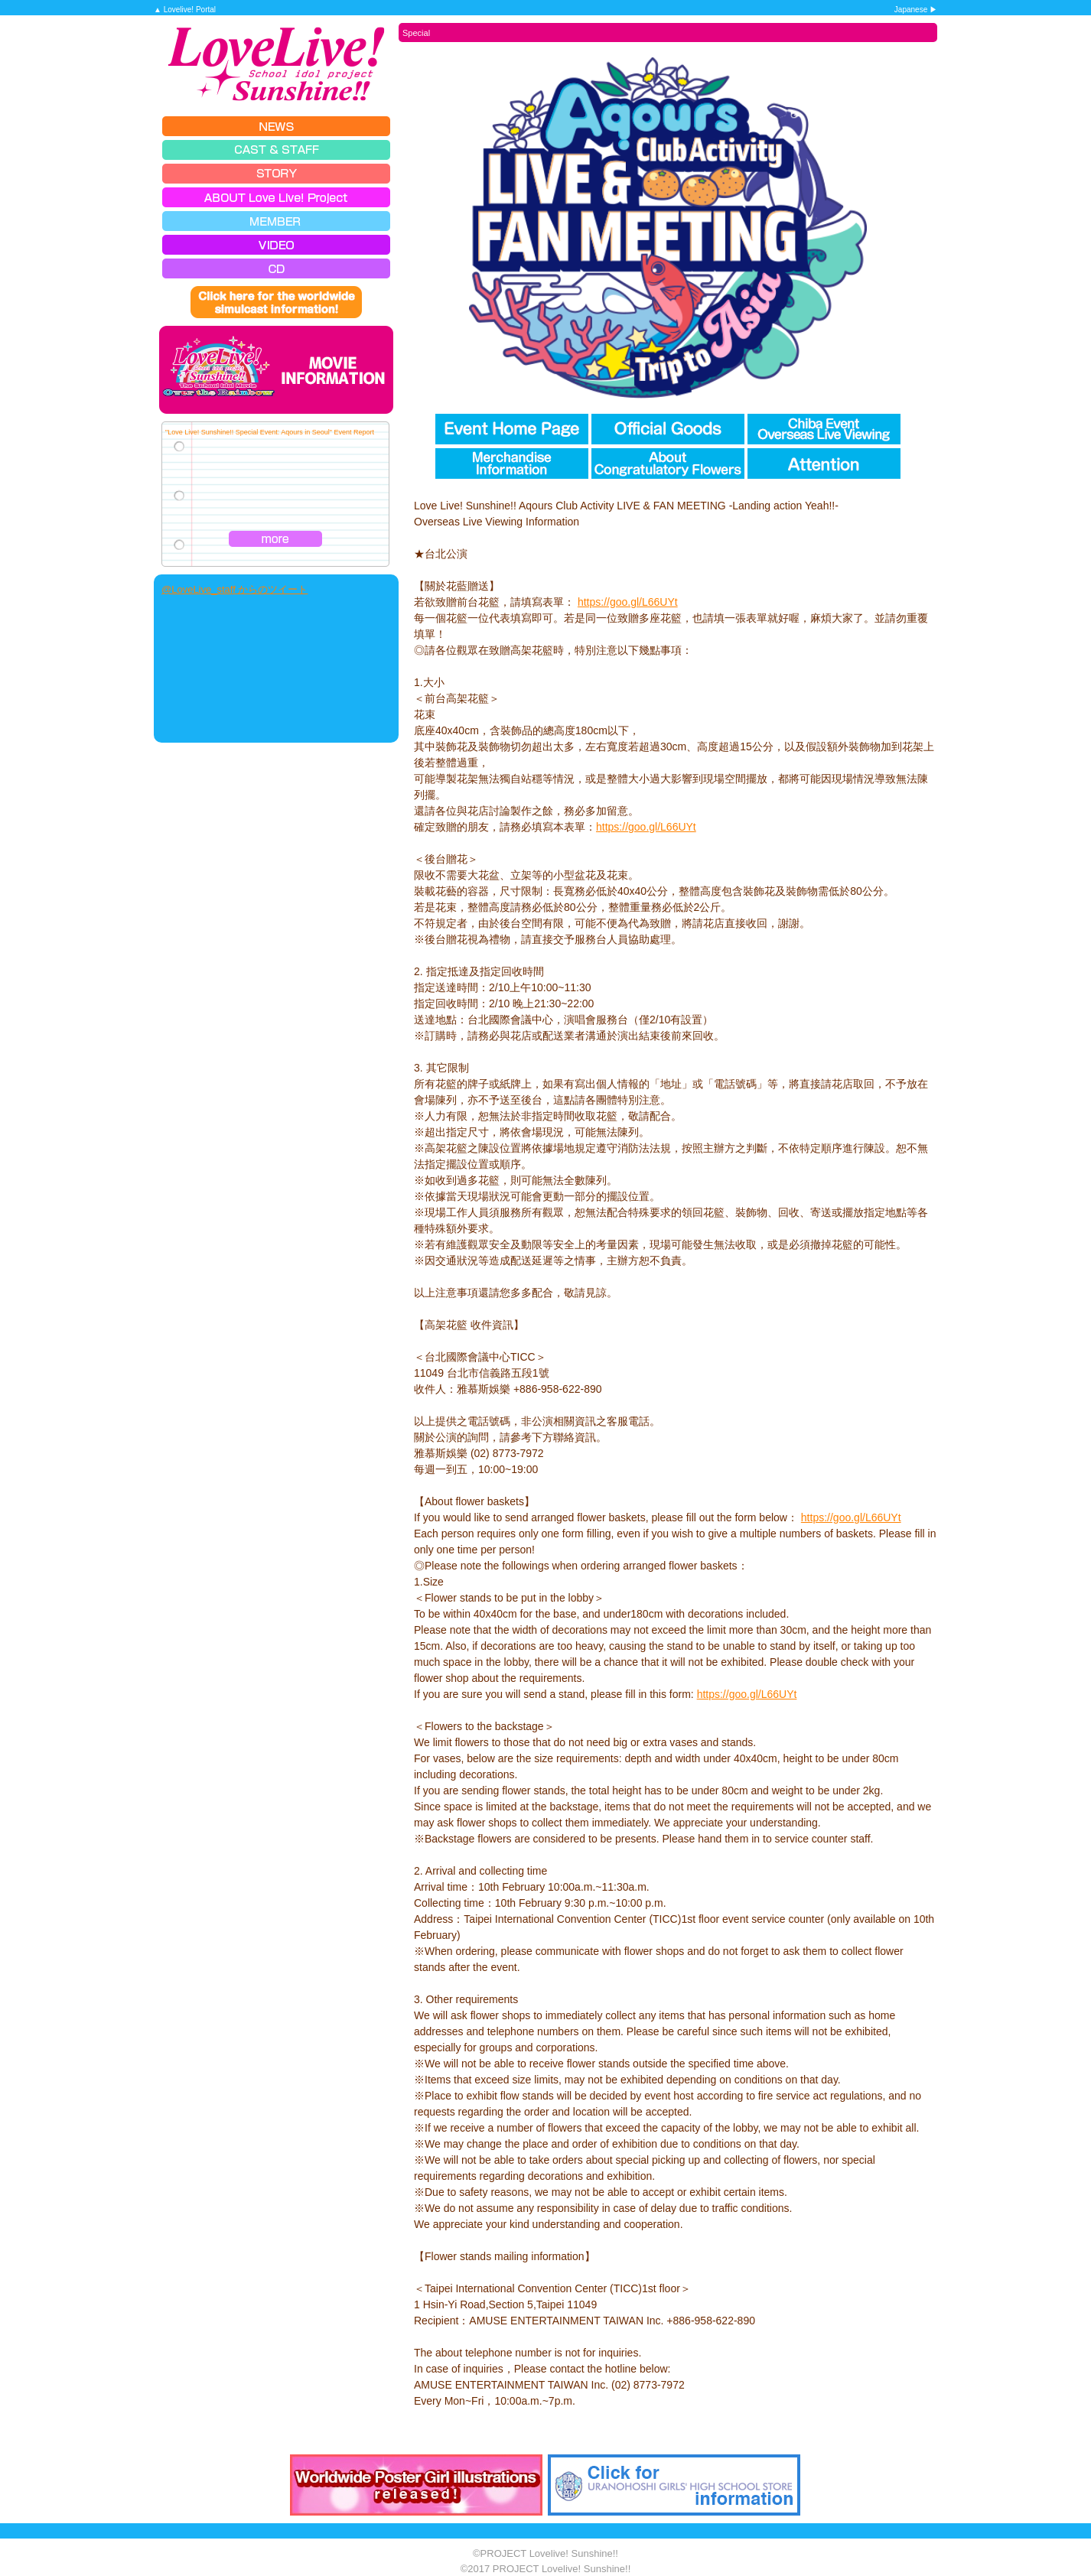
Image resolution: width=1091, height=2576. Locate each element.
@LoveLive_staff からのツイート (234, 589)
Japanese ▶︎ (915, 9)
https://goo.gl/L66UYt (628, 602)
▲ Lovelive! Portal (185, 9)
